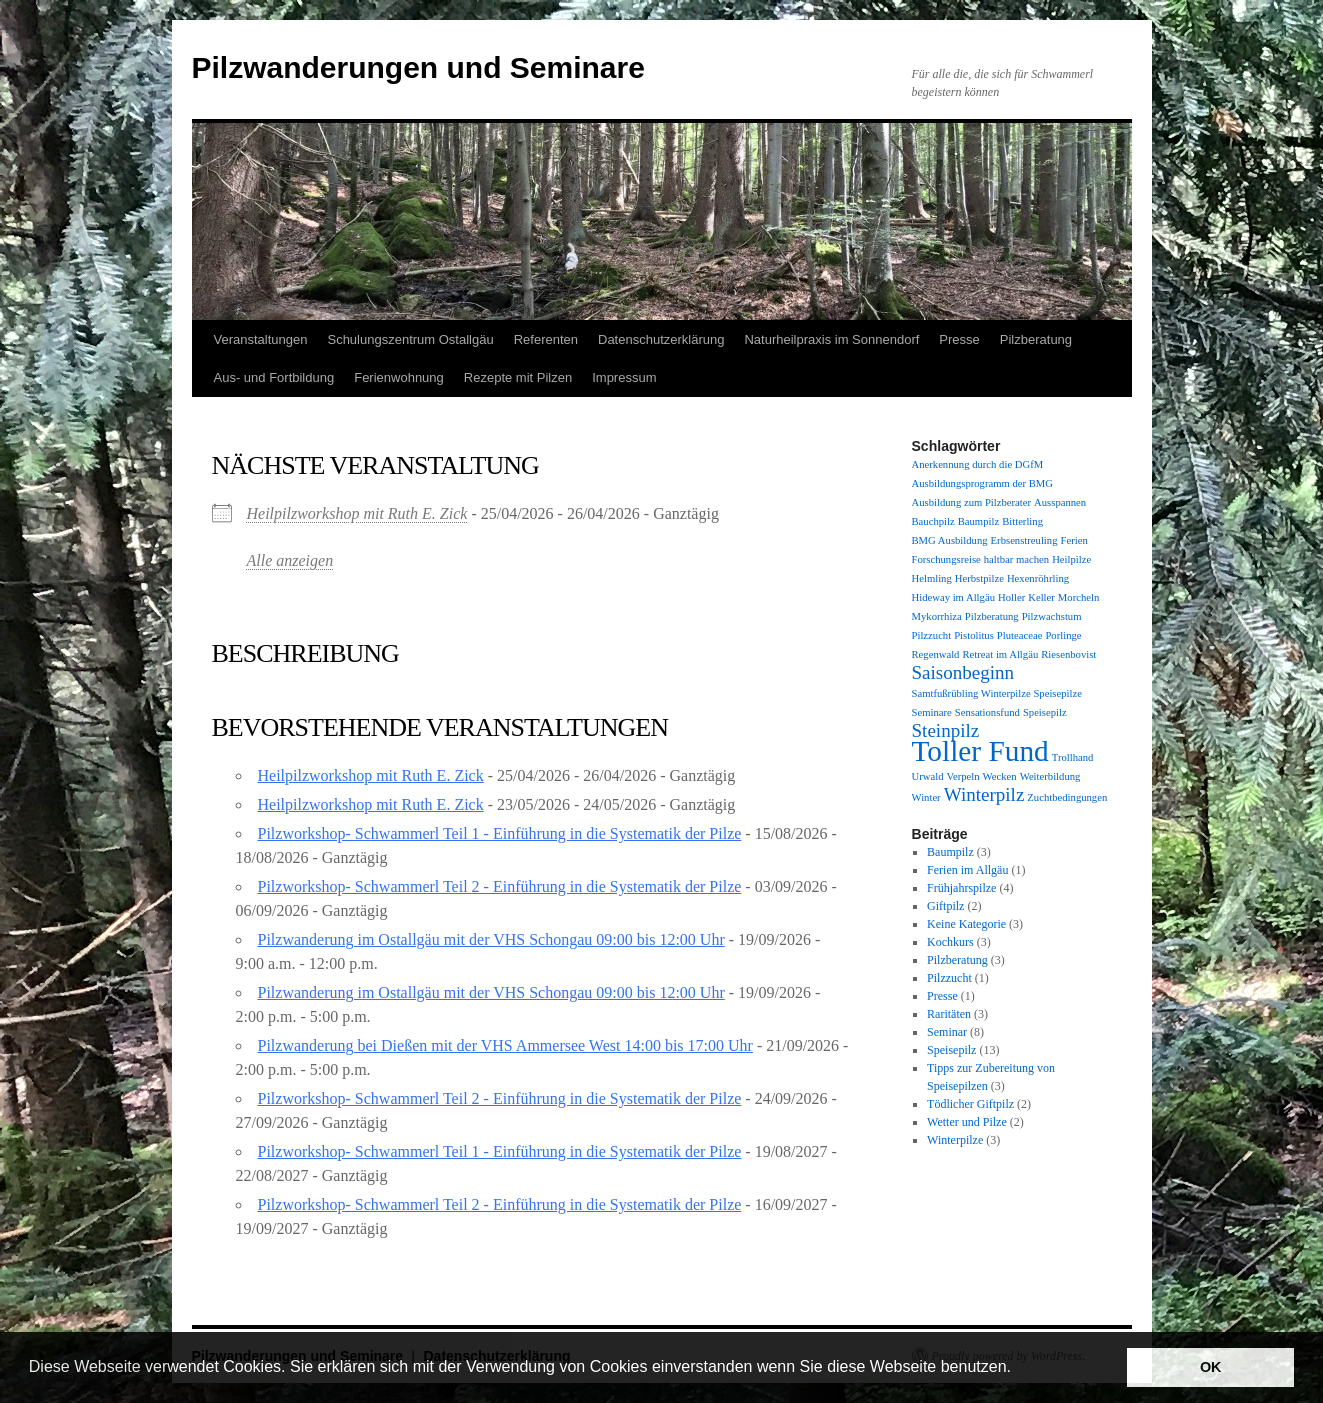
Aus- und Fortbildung (274, 377)
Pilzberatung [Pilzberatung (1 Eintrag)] (992, 616)
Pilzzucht (949, 978)
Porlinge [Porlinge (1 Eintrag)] (1063, 635)
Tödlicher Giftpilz (970, 1104)
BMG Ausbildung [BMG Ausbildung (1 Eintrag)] (950, 540)
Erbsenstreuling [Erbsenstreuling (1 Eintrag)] (1024, 540)
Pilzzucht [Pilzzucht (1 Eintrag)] (932, 635)
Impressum (624, 377)
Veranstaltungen (261, 339)
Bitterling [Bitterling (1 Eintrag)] (1022, 521)
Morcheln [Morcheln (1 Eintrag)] (1078, 597)
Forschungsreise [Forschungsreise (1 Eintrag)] (946, 559)
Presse (959, 339)
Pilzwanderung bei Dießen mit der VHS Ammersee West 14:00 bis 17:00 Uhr (505, 1045)
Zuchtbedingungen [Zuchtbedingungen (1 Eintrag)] (1067, 797)
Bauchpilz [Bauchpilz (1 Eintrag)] (933, 521)
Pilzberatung (1036, 339)
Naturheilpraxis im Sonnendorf (831, 339)
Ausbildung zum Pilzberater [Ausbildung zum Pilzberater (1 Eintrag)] (972, 502)
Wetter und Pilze (967, 1122)
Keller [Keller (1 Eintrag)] (1041, 597)
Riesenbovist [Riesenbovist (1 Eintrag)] (1068, 654)
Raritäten (949, 1014)
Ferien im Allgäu (967, 870)
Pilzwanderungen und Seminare (418, 67)
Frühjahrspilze (961, 888)
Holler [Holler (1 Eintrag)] (1011, 597)
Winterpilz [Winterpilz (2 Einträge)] (984, 794)
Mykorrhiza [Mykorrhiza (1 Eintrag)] (937, 616)
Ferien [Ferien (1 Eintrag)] (1073, 540)
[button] (1018, 1369)
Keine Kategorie (966, 924)
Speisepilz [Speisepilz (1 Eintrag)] (1045, 712)
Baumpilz (950, 852)
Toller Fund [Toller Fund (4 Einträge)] (980, 751)
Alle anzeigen (290, 560)
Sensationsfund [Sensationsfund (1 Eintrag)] (987, 712)
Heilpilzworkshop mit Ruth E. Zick (357, 513)
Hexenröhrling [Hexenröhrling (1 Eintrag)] (1038, 578)
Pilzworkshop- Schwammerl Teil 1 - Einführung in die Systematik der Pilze (500, 833)
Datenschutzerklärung (661, 339)
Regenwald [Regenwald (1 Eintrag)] (936, 654)
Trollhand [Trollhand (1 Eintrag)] (1073, 757)
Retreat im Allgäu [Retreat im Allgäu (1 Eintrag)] (1000, 654)
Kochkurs (950, 942)
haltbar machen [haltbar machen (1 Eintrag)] (1016, 559)
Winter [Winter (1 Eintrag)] (926, 797)
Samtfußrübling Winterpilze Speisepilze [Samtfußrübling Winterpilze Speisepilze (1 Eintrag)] (997, 693)
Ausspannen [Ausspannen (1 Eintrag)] (1060, 502)
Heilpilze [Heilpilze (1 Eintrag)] (1071, 559)
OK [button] (1211, 1367)
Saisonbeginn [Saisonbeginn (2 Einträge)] (963, 672)
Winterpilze (955, 1140)
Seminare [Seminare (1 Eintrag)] (932, 712)
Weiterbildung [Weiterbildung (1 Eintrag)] (1050, 776)
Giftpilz (945, 906)
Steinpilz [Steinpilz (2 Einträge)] (946, 730)
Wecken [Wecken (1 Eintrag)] (1000, 776)
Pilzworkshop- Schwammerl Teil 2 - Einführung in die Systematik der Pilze (500, 886)
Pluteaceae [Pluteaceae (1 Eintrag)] (1020, 635)
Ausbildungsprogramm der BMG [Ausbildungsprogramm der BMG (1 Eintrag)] (982, 483)
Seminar (947, 1032)
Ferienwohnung (399, 377)
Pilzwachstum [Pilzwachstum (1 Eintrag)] (1052, 616)
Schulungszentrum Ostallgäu (410, 339)
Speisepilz (951, 1050)
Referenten (546, 339)
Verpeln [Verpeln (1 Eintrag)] (962, 776)
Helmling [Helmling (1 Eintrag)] (932, 578)
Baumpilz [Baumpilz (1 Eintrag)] (978, 521)
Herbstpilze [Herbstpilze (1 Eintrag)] (979, 578)
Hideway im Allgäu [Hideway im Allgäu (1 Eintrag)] (953, 597)
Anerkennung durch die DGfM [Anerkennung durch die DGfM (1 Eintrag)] (978, 464)
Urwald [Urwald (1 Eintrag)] (928, 776)
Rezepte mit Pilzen (518, 377)
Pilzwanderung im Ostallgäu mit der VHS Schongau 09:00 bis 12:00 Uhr (491, 939)
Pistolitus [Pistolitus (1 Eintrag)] (974, 635)
